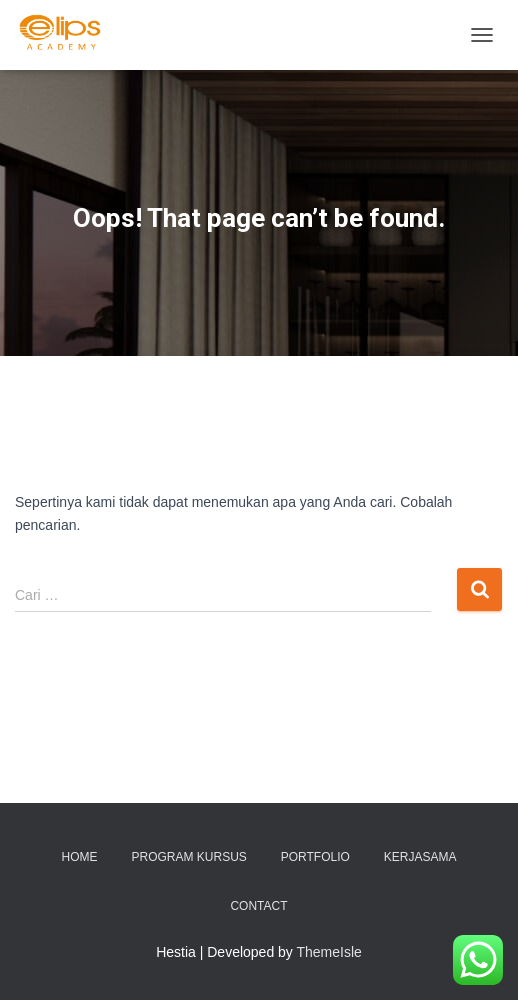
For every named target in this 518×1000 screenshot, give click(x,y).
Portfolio (315, 857)
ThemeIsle (329, 952)
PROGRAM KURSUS (188, 857)
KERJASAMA (420, 857)
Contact (258, 906)
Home (80, 857)
